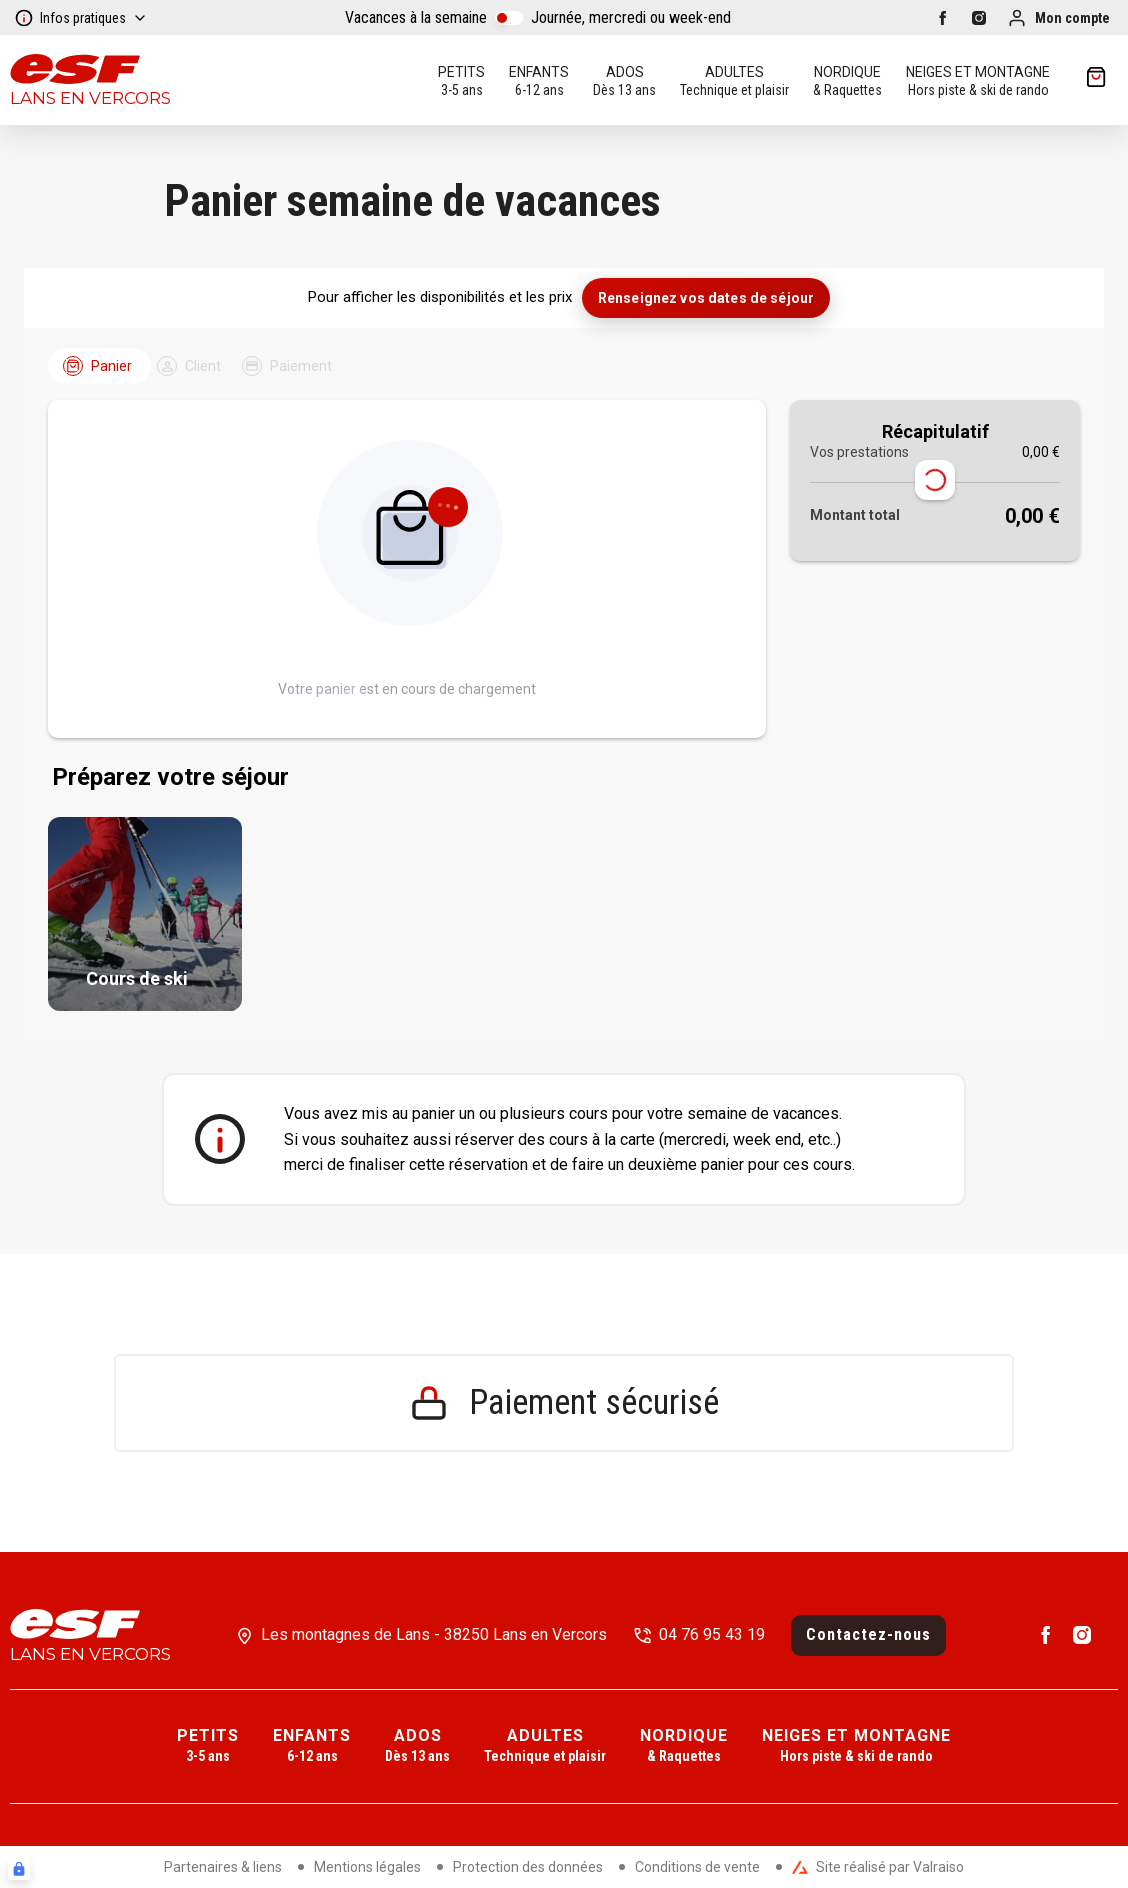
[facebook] (943, 18)
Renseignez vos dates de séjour (706, 298)
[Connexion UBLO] (19, 1869)
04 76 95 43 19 (712, 1634)
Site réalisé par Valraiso (878, 1867)
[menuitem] (208, 1746)
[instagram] (979, 18)
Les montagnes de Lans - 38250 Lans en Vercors (434, 1634)
